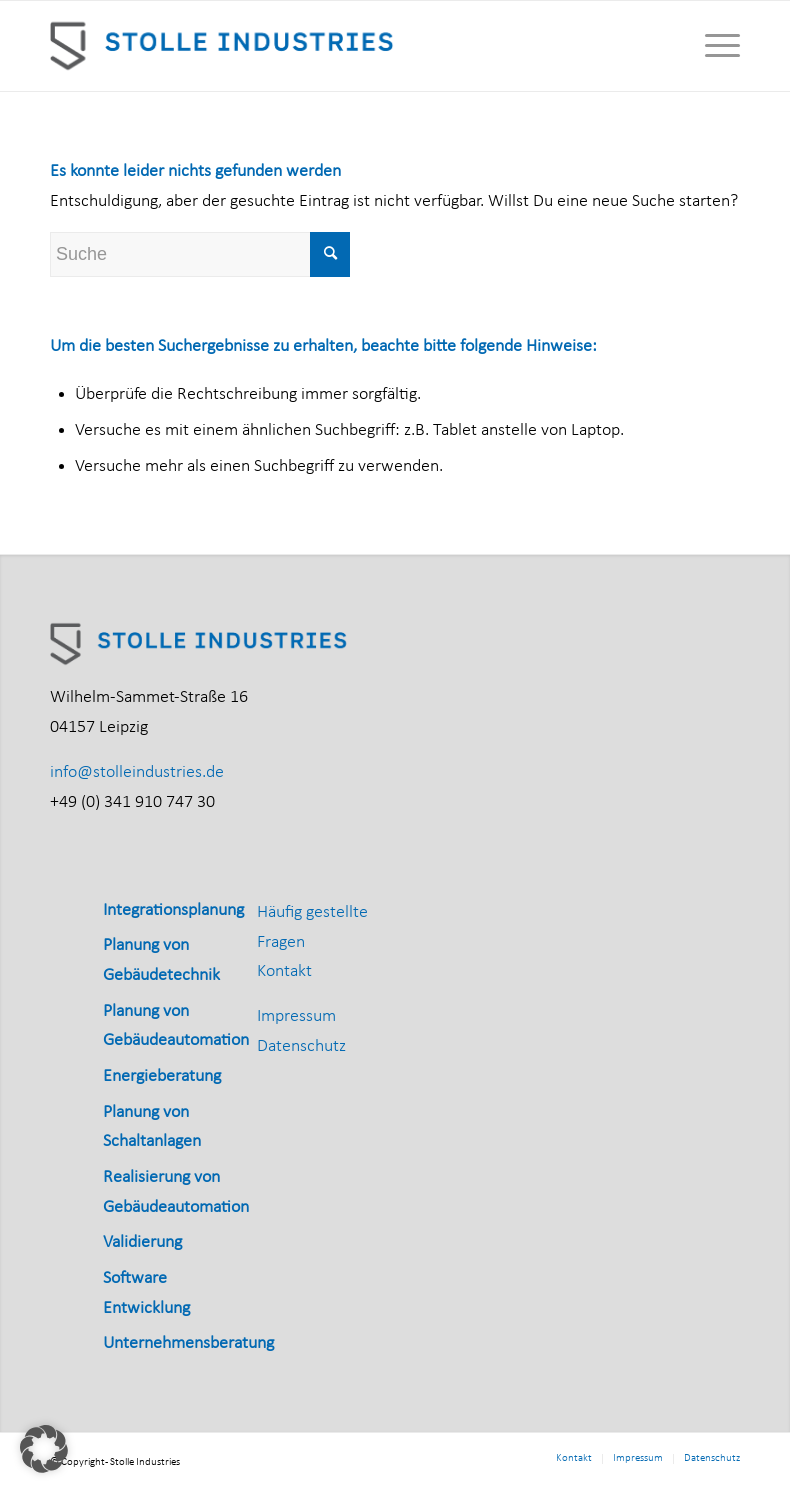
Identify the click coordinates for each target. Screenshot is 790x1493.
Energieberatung (162, 1076)
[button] (44, 1449)
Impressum (296, 1016)
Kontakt (284, 971)
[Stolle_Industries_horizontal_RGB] (223, 46)
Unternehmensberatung (188, 1343)
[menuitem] (712, 46)
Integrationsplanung (173, 910)
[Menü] (712, 46)
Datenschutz (301, 1046)
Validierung (142, 1242)
